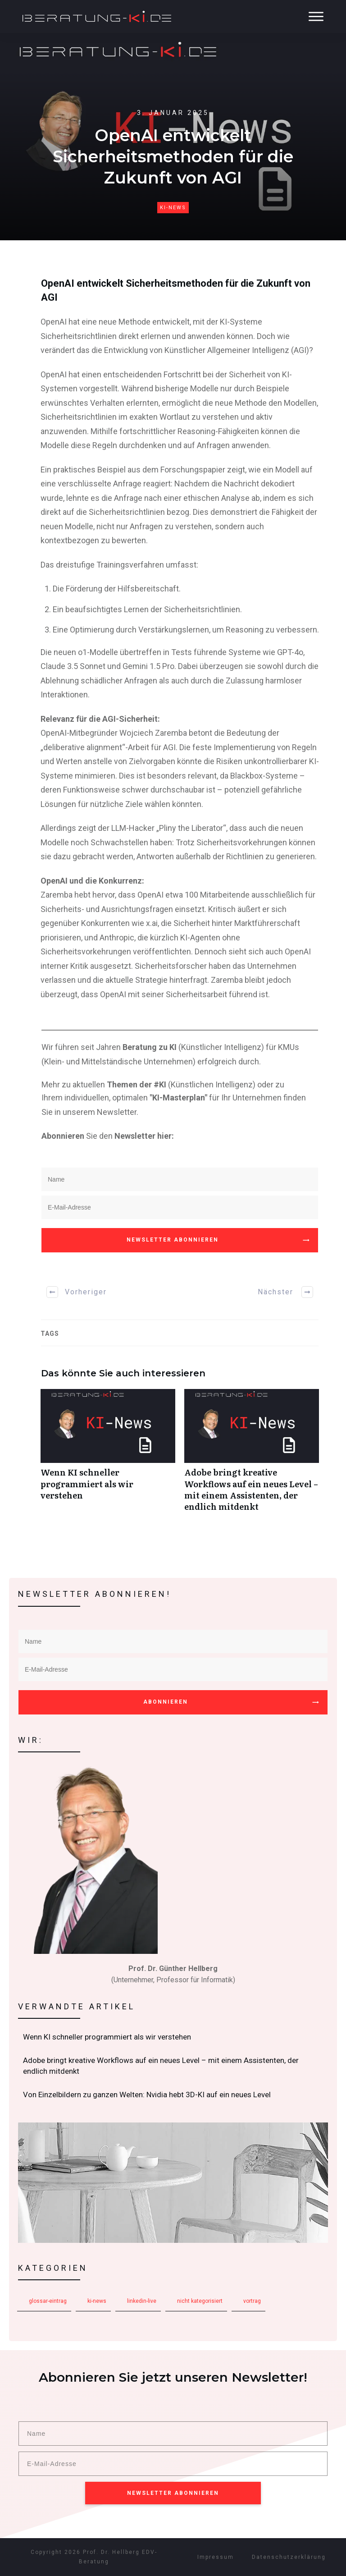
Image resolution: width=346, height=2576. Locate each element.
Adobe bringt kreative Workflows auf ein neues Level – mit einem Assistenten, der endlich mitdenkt (251, 1455)
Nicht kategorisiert (200, 2301)
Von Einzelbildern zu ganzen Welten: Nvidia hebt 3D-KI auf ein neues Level (173, 2095)
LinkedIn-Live (141, 2301)
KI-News (173, 208)
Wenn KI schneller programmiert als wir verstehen (108, 1455)
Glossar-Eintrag (48, 2301)
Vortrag (252, 2301)
